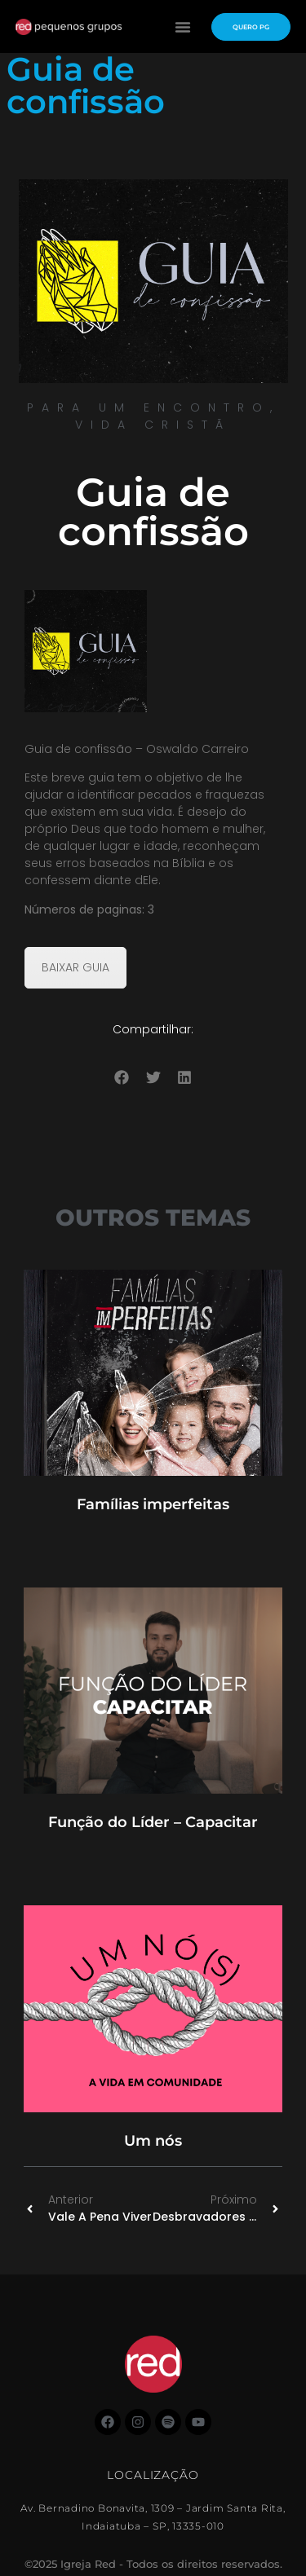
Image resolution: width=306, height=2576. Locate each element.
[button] (183, 27)
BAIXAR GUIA (75, 967)
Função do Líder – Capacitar (153, 1822)
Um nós (153, 2141)
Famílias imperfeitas (153, 1504)
